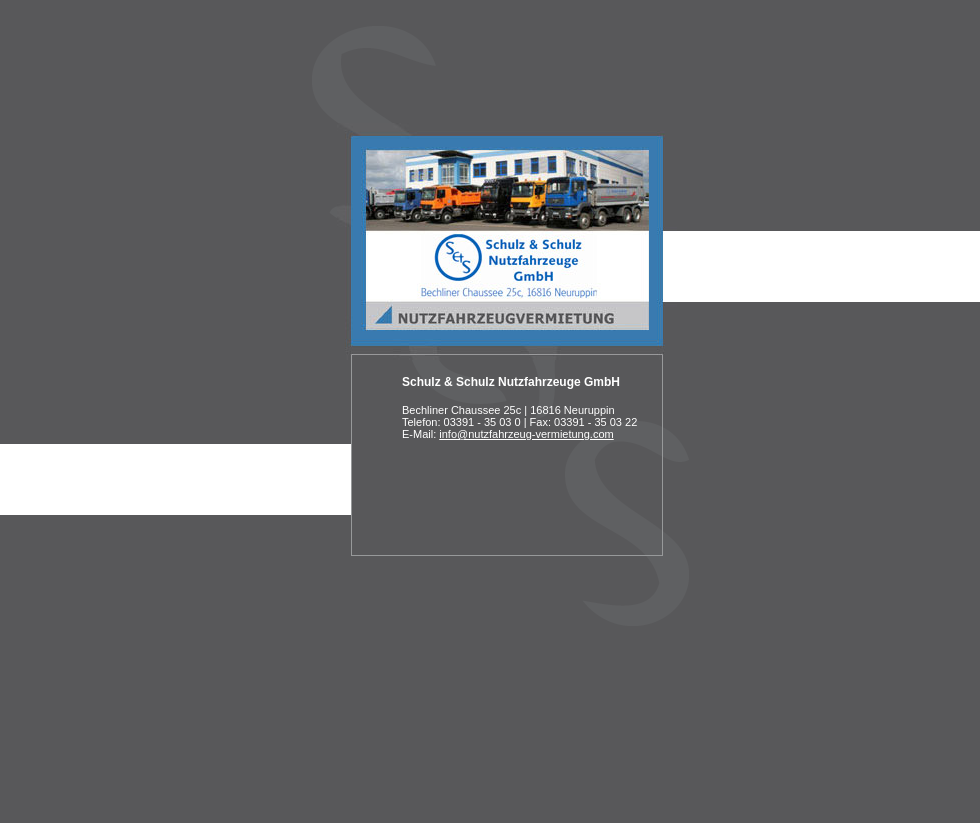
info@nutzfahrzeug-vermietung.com (526, 434)
